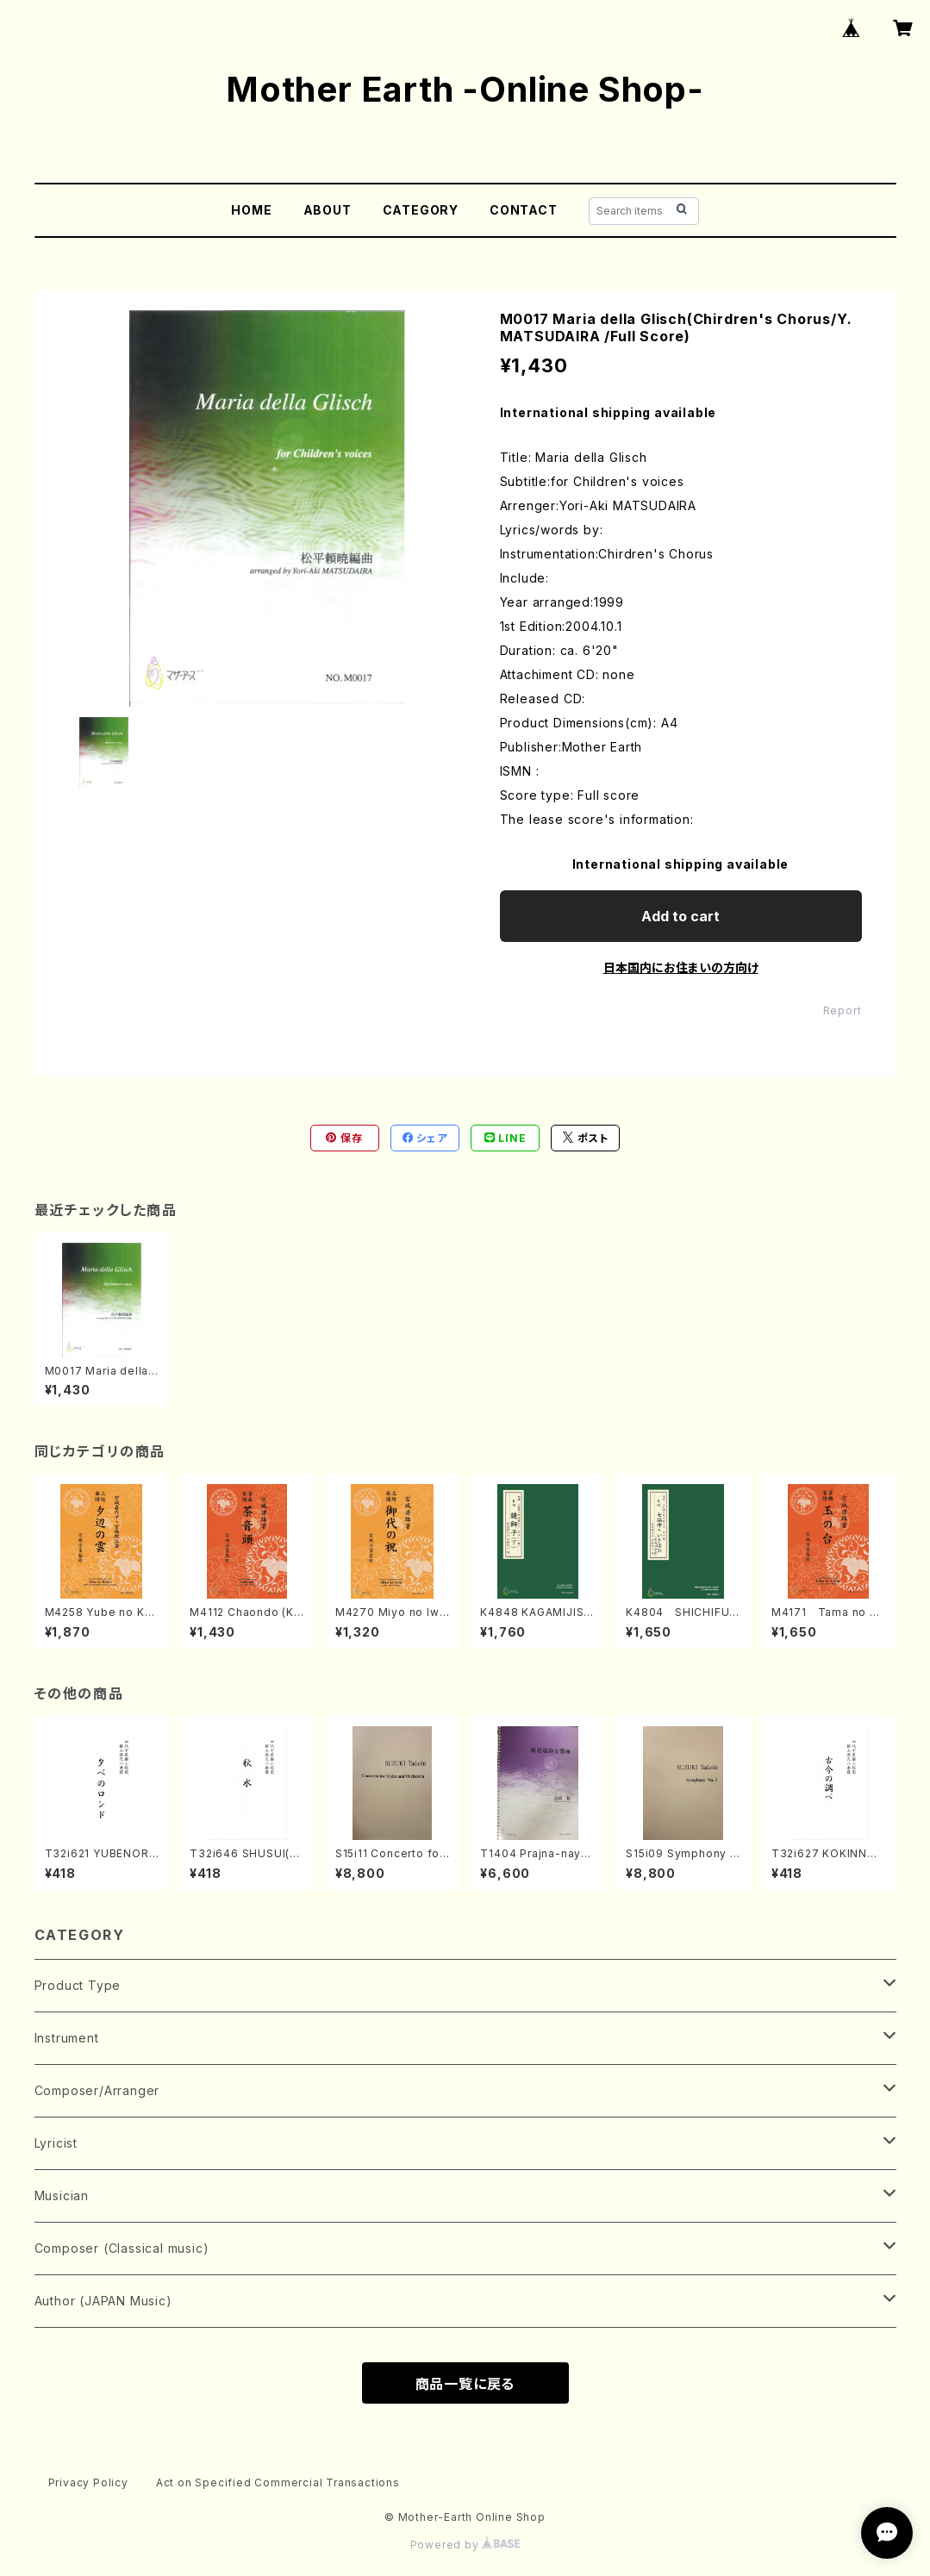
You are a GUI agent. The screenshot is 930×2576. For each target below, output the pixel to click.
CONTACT (524, 210)
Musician (61, 2195)
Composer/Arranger (97, 2090)
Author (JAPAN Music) (103, 2300)
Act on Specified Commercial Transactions (278, 2482)
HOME (251, 210)
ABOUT (327, 210)
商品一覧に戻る (465, 2383)
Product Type (78, 1985)
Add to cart (680, 916)
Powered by (465, 2544)
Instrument (66, 2037)
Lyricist (56, 2143)
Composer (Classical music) (121, 2248)
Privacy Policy (88, 2482)
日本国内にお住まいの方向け (680, 967)
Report (842, 1010)
